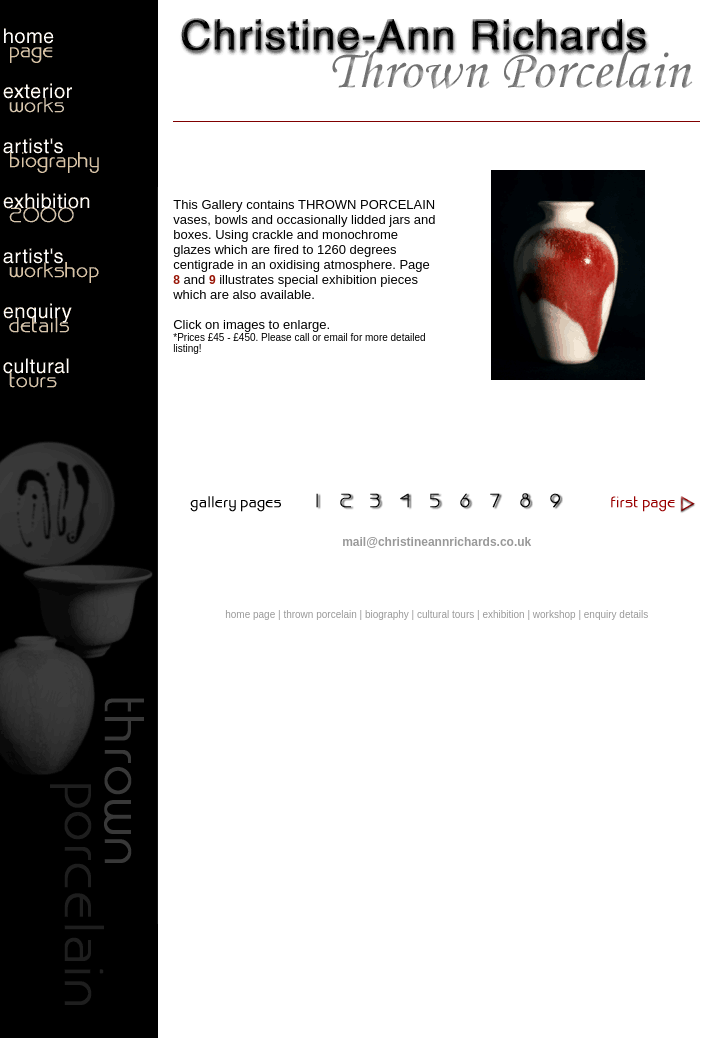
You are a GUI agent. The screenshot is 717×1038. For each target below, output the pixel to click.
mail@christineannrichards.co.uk (436, 542)
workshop (554, 614)
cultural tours (445, 614)
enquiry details (616, 614)
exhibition (503, 614)
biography (387, 614)
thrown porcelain (319, 614)
